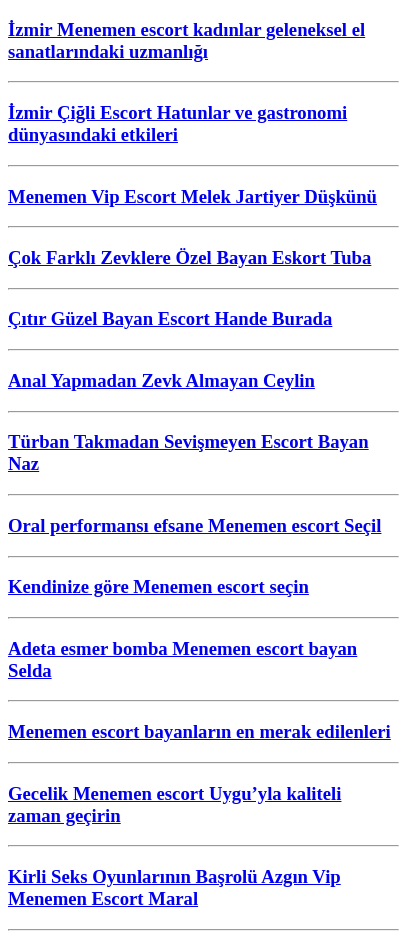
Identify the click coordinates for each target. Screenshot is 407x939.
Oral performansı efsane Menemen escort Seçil (194, 525)
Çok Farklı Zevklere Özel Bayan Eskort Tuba (189, 257)
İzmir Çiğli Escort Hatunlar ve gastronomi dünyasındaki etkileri (177, 123)
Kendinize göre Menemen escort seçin (158, 586)
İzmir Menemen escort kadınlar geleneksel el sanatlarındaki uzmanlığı (186, 40)
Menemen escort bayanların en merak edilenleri (199, 731)
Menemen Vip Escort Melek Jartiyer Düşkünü (192, 196)
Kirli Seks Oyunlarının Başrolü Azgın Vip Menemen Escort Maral (174, 887)
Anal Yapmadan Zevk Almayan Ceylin (161, 380)
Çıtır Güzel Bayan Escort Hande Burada (170, 318)
